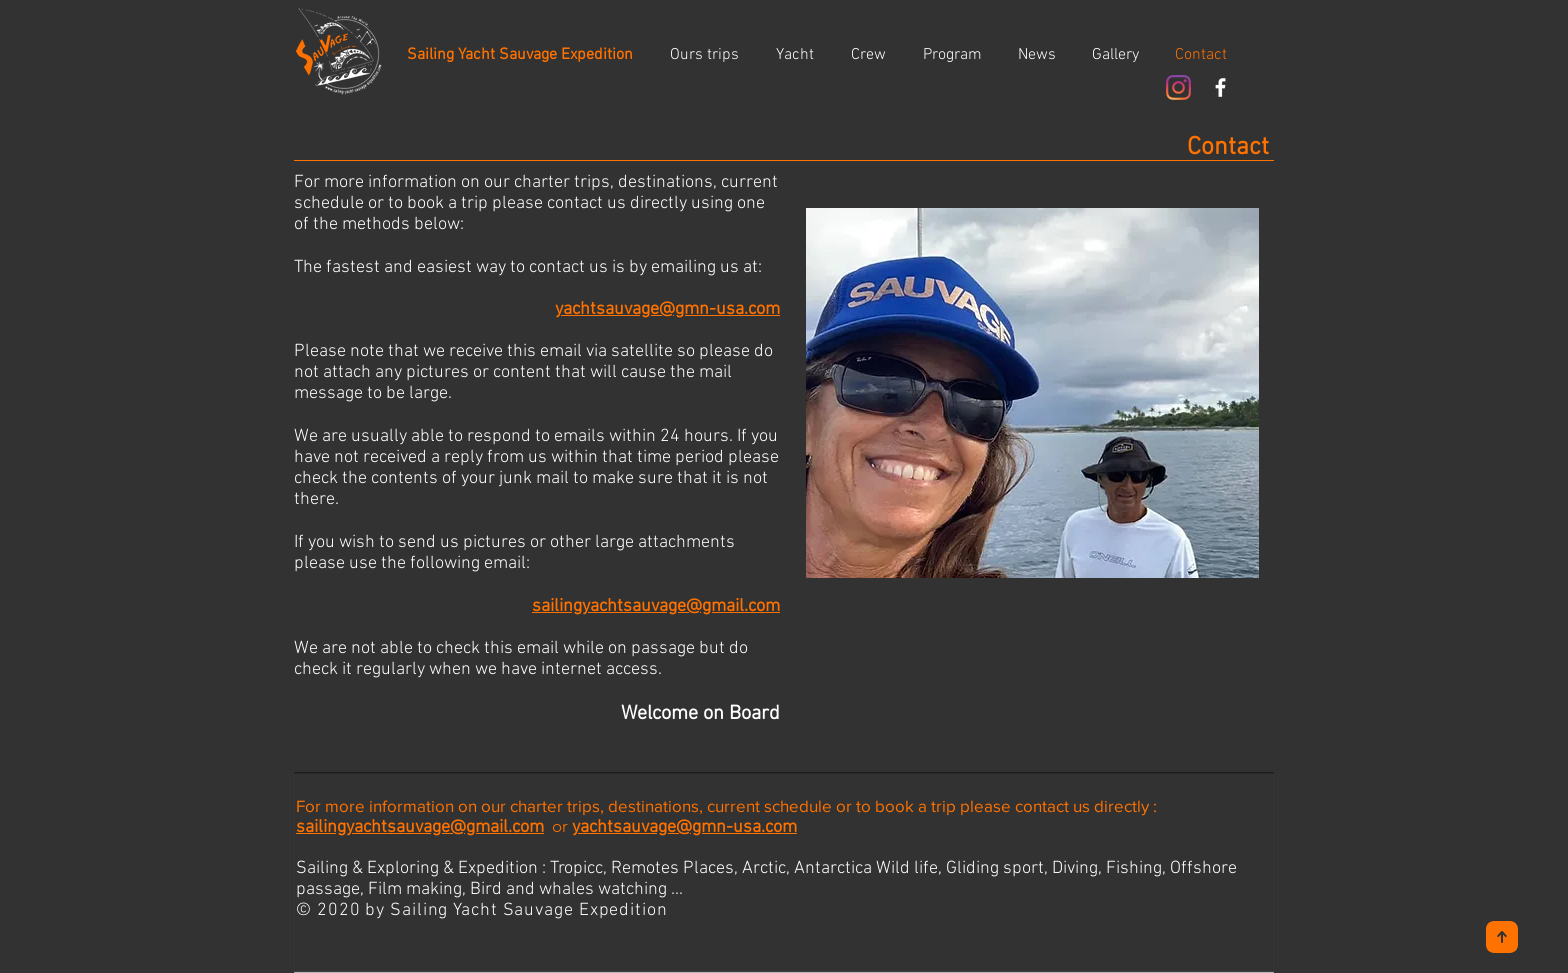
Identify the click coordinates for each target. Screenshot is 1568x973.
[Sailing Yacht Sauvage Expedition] (520, 55)
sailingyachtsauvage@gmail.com (420, 827)
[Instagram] (1178, 87)
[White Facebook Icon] (1220, 87)
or (558, 826)
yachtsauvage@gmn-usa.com (684, 827)
